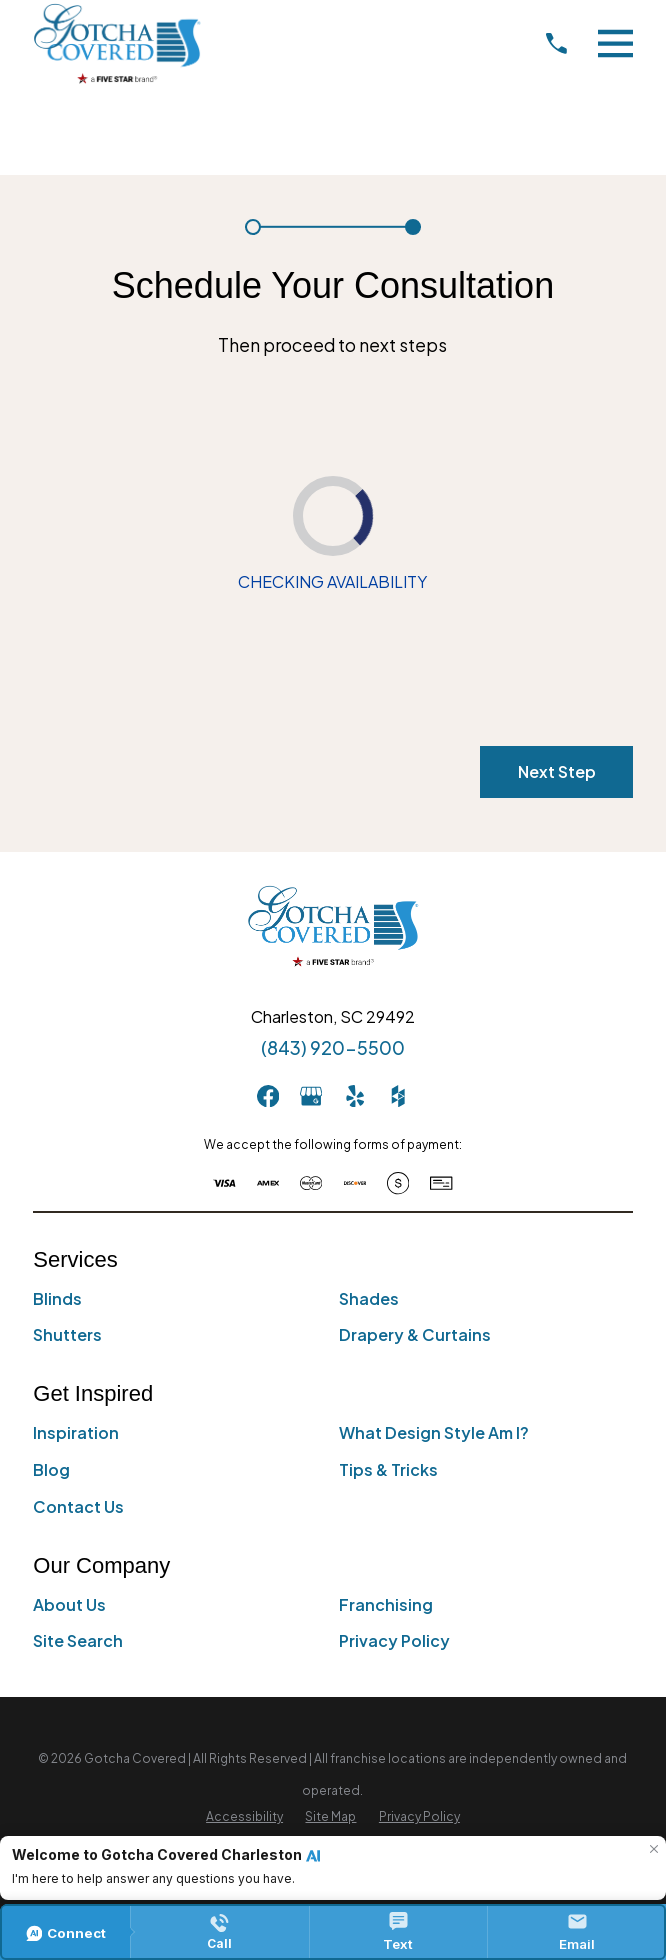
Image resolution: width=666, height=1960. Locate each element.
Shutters (67, 1335)
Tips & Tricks (388, 1469)
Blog (51, 1469)
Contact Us (78, 1506)
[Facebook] (268, 1096)
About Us (69, 1604)
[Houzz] (398, 1096)
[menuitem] (244, 1818)
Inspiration (76, 1433)
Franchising (386, 1604)
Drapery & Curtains (415, 1335)
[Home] (117, 43)
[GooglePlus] (311, 1096)
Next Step (557, 771)
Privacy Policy (394, 1641)
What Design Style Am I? (434, 1433)
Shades (369, 1298)
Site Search (78, 1641)
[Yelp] (355, 1096)
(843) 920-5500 (333, 1048)
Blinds (57, 1298)
